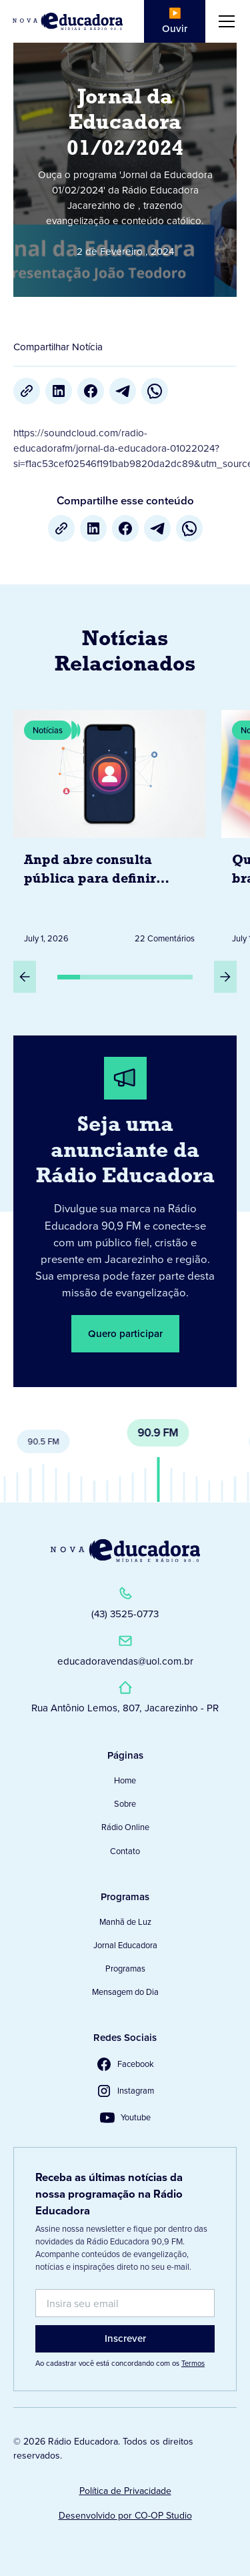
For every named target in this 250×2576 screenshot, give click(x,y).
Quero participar (125, 1333)
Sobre (125, 1803)
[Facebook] (90, 391)
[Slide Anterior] (24, 977)
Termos (193, 2363)
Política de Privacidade (125, 2491)
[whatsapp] (154, 391)
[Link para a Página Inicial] (125, 1551)
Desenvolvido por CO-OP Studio (125, 2516)
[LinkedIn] (58, 391)
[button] (224, 21)
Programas (125, 1968)
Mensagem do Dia (125, 1992)
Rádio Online (125, 1827)
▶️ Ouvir (174, 20)
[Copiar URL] (26, 391)
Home (125, 1780)
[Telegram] (122, 391)
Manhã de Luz (125, 1921)
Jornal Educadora (125, 1945)
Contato (125, 1851)
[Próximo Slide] (225, 977)
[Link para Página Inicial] (68, 21)
